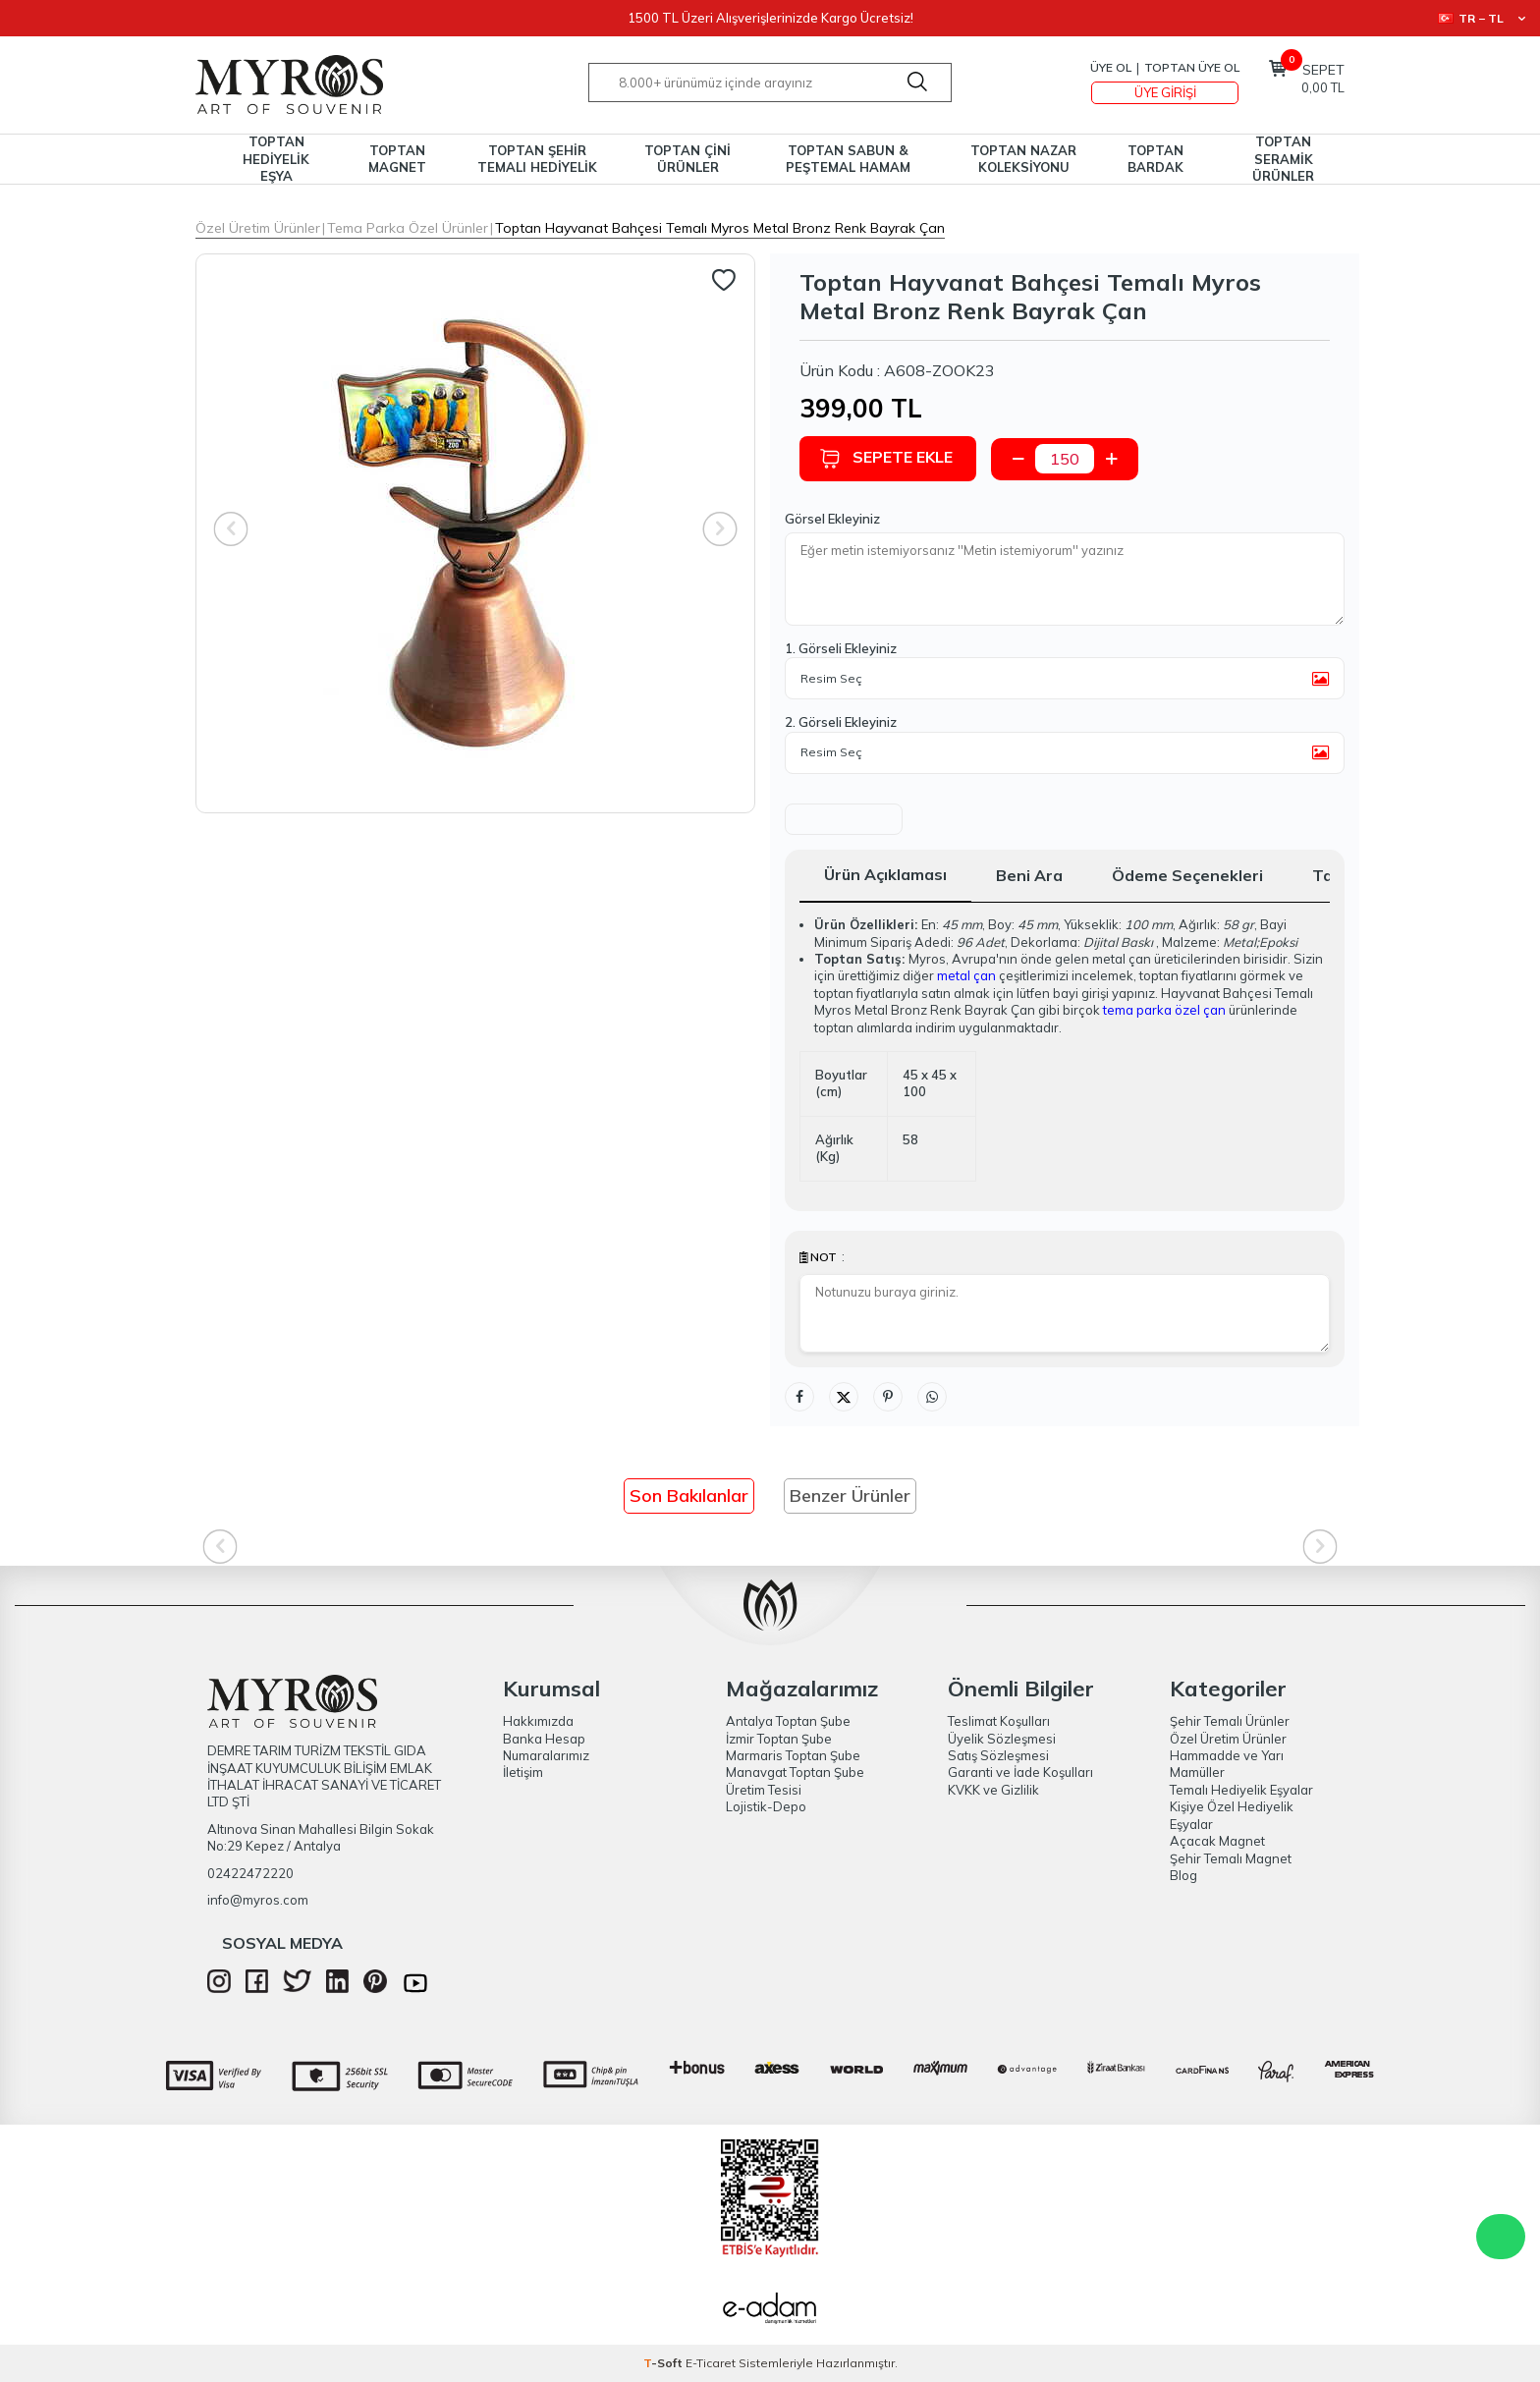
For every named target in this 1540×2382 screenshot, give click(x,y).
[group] (475, 533)
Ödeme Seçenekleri (1187, 875)
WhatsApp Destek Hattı (1500, 2236)
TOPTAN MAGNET (397, 158)
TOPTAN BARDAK (1155, 158)
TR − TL (1481, 18)
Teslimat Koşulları (999, 1721)
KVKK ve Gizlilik (993, 1790)
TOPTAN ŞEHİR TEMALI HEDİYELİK (537, 158)
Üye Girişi (1165, 92)
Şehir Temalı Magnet (1231, 1858)
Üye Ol (1110, 67)
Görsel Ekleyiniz (832, 518)
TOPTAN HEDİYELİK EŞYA (276, 159)
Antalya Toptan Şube (788, 1721)
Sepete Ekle (886, 458)
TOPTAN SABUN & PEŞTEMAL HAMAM (848, 158)
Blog (1183, 1875)
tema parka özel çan (1164, 1010)
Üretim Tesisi (763, 1790)
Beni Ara (1029, 875)
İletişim (523, 1772)
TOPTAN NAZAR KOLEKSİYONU (1023, 158)
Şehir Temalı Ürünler (1230, 1721)
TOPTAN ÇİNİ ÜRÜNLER (687, 158)
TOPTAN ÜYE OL (1191, 67)
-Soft (664, 2362)
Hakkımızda (538, 1721)
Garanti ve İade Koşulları (1020, 1772)
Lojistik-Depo (766, 1806)
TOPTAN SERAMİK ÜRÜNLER (1283, 159)
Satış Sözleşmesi (998, 1755)
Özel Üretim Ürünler (257, 228)
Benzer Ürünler (850, 1495)
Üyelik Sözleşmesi (1002, 1738)
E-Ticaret (711, 2362)
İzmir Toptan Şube (779, 1738)
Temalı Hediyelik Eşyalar (1241, 1790)
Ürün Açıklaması (885, 874)
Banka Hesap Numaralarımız (546, 1747)
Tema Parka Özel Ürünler (407, 228)
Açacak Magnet (1217, 1841)
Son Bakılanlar (689, 1495)
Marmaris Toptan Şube (793, 1755)
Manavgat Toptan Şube (795, 1772)
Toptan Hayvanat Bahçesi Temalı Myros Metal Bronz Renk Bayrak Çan (720, 228)
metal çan (966, 975)
